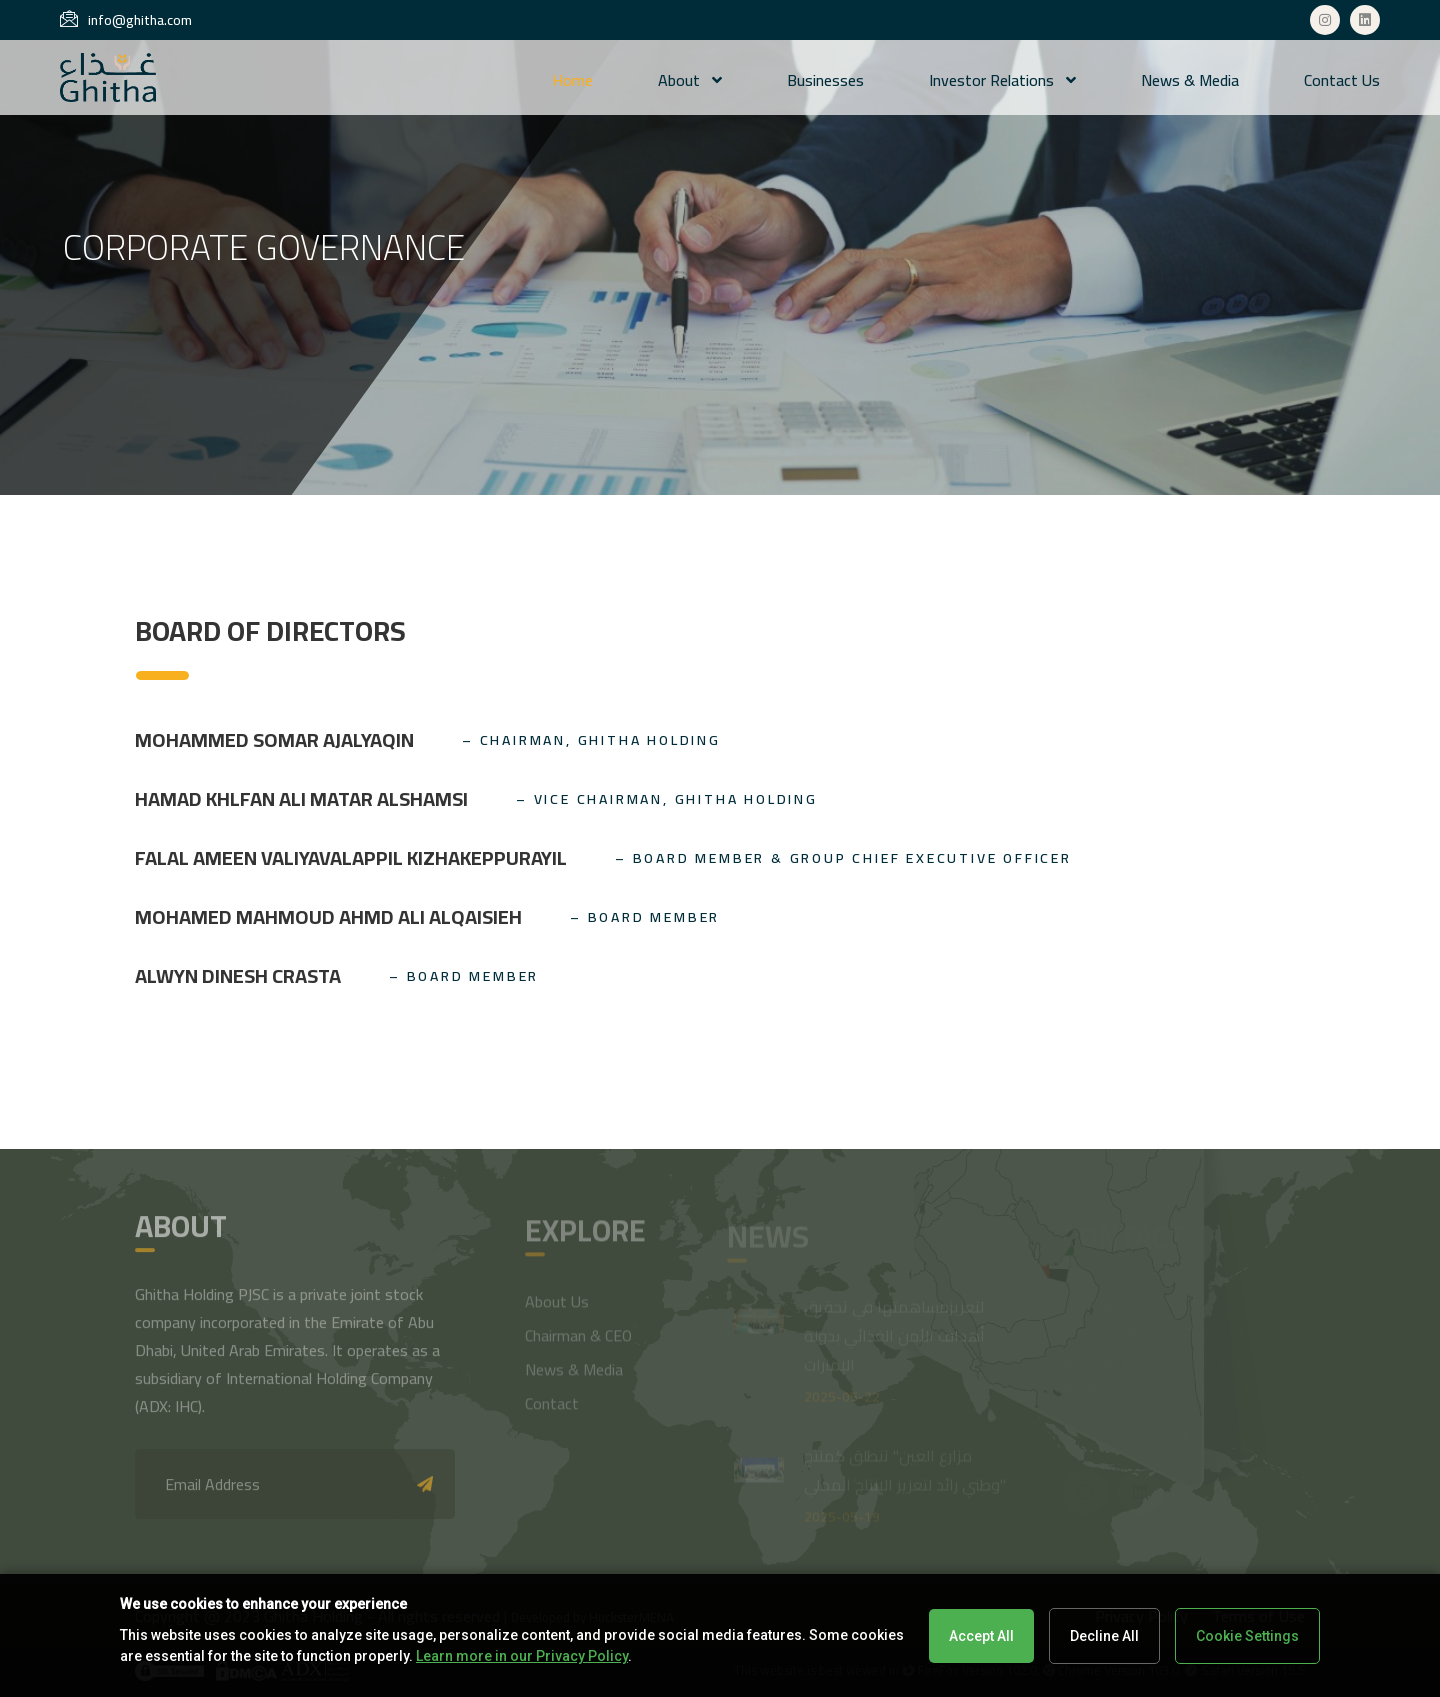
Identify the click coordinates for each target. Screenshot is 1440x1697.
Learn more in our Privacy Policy (522, 1656)
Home (572, 80)
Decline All (1104, 1636)
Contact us (1342, 80)
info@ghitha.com (126, 20)
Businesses (825, 80)
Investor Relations (1002, 80)
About (690, 80)
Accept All (981, 1636)
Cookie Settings (1247, 1636)
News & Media (1190, 80)
